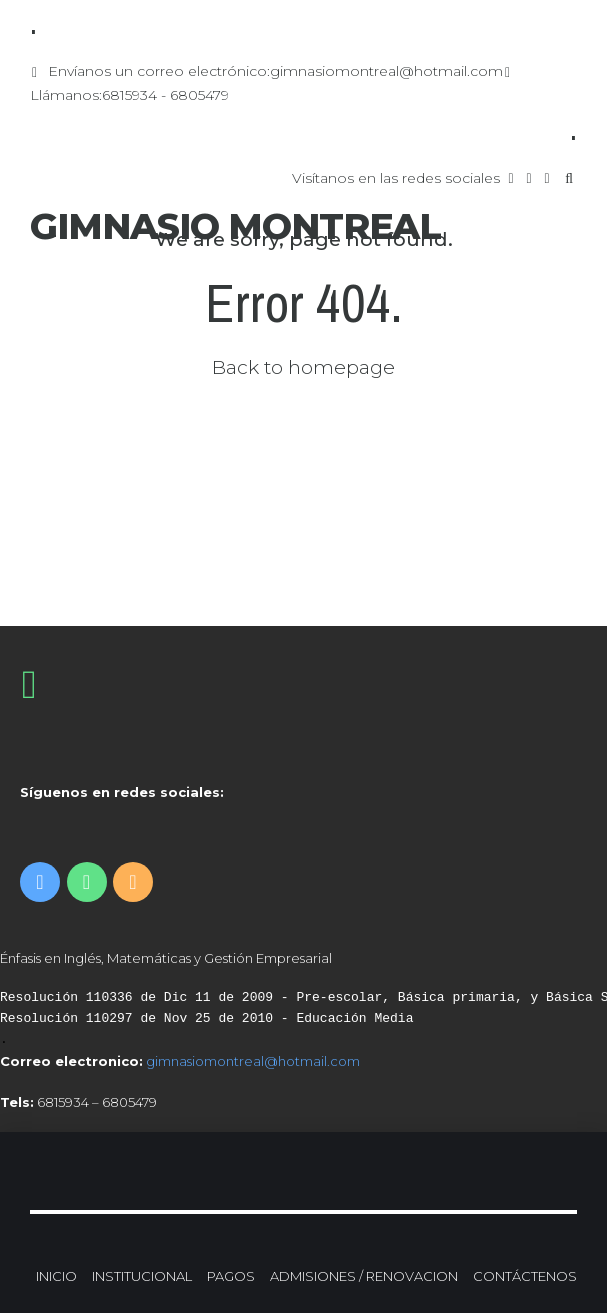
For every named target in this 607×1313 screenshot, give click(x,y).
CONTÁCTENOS (525, 1276)
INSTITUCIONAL (142, 1276)
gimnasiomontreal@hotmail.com (253, 1061)
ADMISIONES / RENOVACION (364, 1276)
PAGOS (231, 1276)
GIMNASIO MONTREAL (235, 226)
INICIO (56, 1276)
